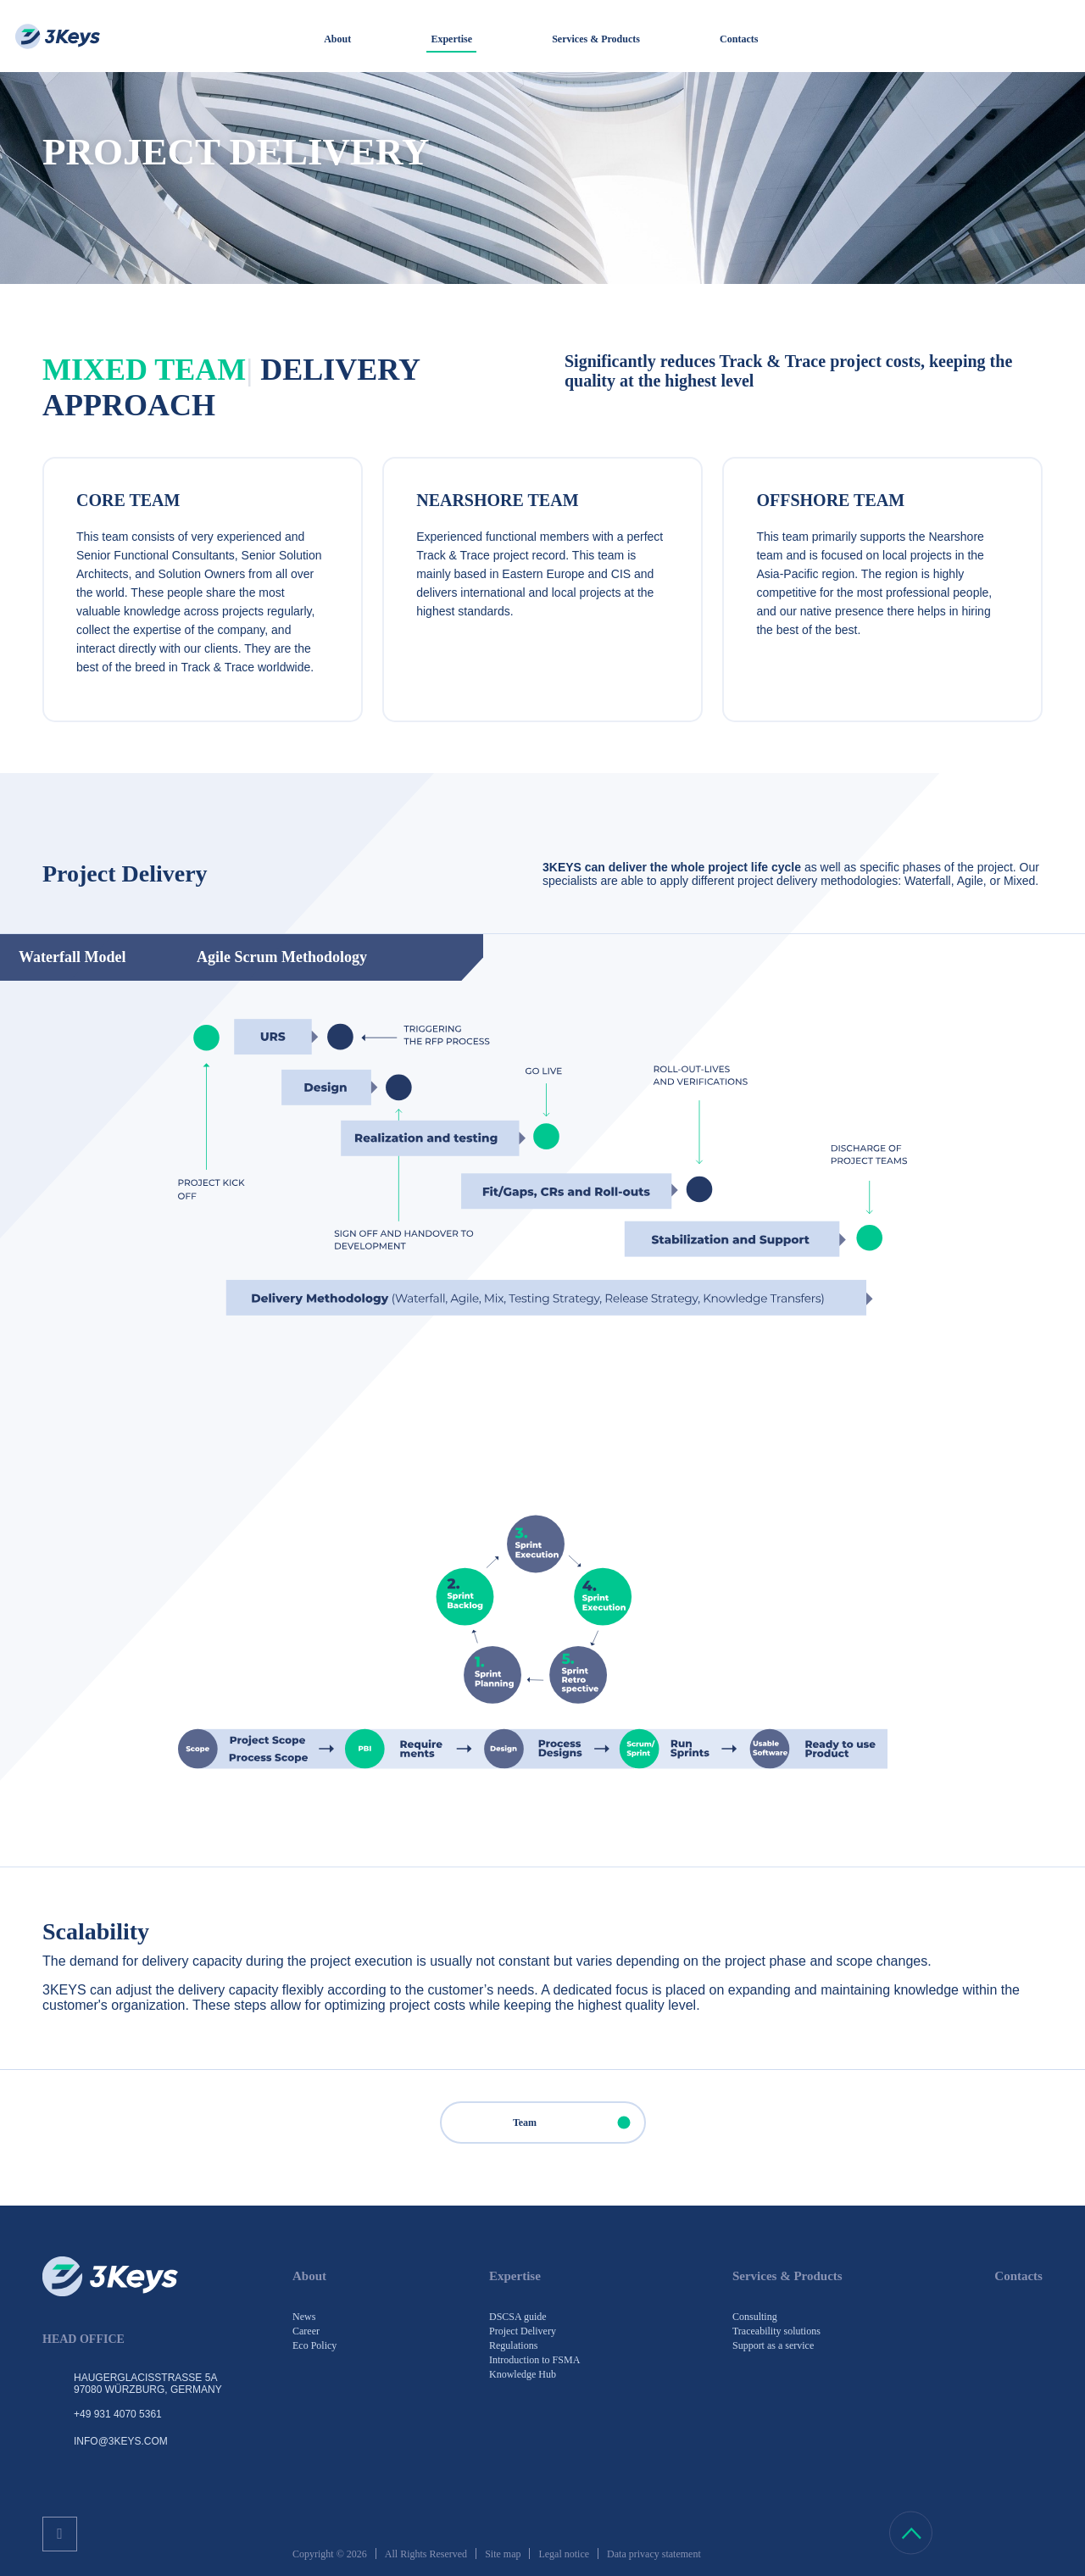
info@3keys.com (121, 2441)
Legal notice (563, 2554)
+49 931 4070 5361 (118, 2414)
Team (578, 2122)
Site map (502, 2554)
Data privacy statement (654, 2554)
